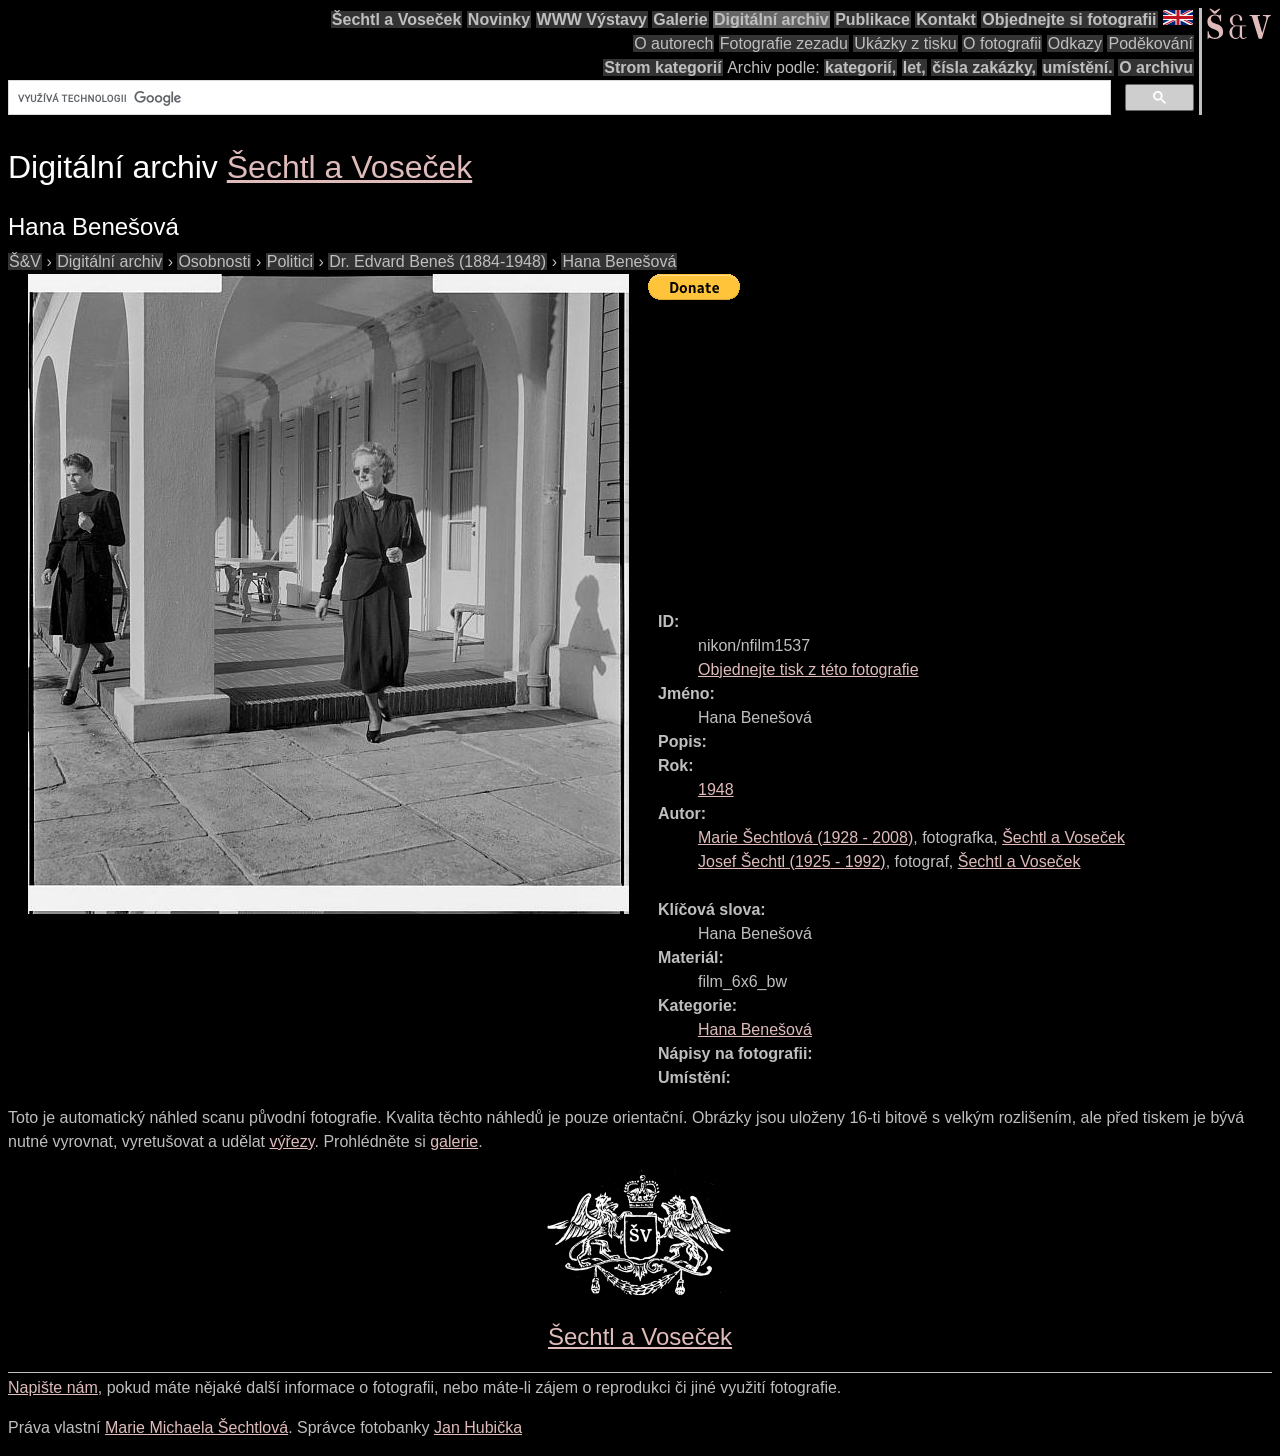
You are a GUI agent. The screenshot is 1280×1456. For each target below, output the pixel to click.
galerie (454, 1141)
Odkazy (1075, 43)
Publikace (872, 19)
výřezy (291, 1141)
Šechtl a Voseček (397, 19)
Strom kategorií (662, 67)
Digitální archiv (771, 19)
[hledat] (557, 98)
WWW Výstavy (592, 19)
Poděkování (1150, 43)
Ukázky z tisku (905, 43)
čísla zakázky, (984, 67)
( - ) (805, 837)
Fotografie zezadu (784, 43)
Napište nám (53, 1387)
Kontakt (946, 19)
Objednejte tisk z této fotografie (808, 669)
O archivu (1156, 67)
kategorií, (860, 67)
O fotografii (1002, 43)
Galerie (680, 19)
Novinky (499, 19)
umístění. (1078, 67)
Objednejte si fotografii (1069, 19)
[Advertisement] (964, 447)
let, (914, 67)
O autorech (673, 43)
